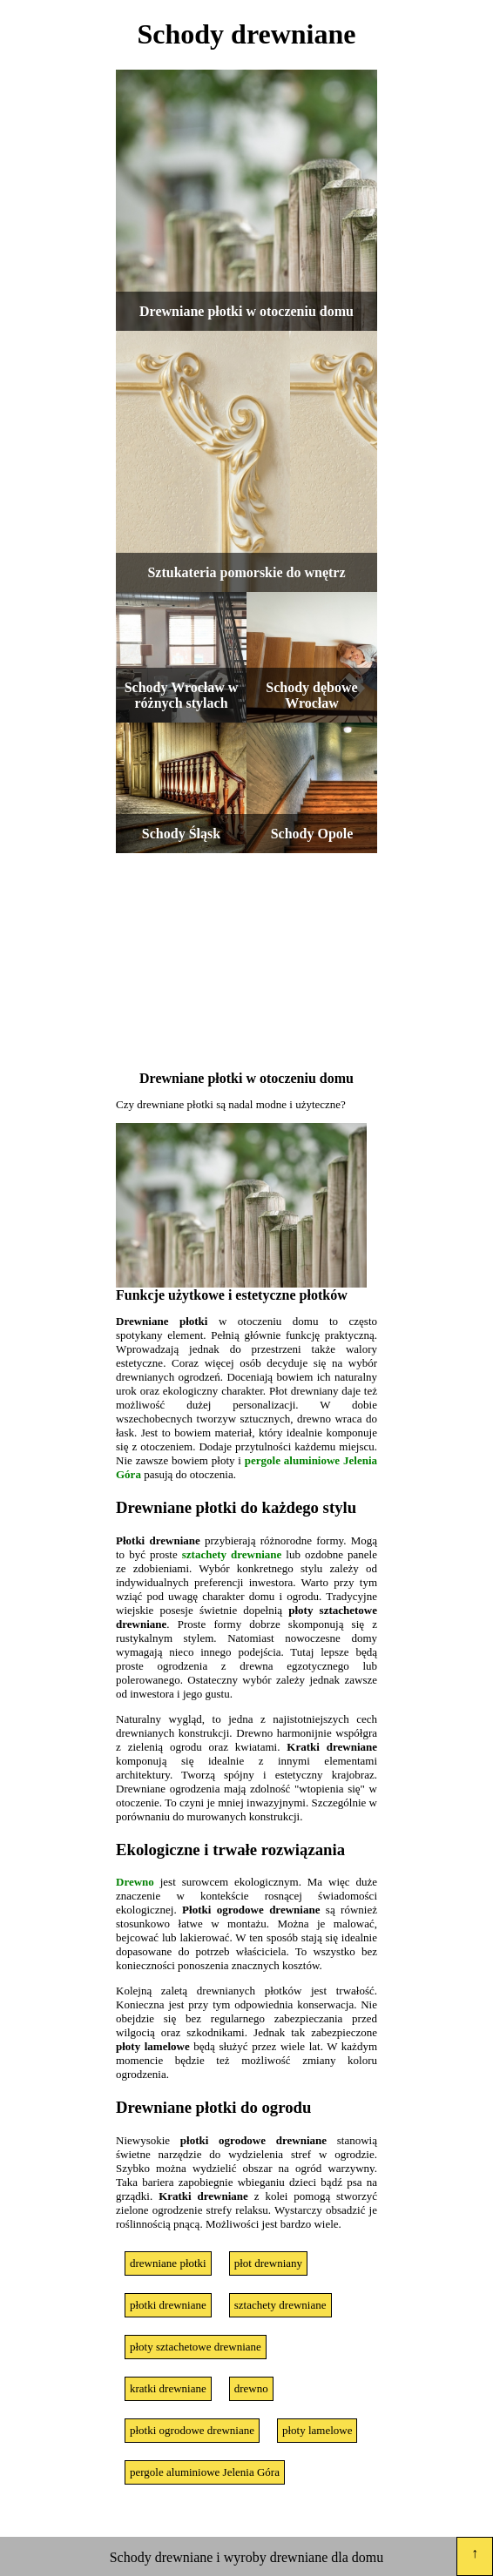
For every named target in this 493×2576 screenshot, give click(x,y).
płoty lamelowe (317, 2430)
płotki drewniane (168, 2304)
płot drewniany (268, 2263)
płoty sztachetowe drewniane (195, 2346)
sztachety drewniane (232, 1554)
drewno (251, 2388)
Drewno (135, 1881)
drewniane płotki (168, 2263)
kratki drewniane (168, 2388)
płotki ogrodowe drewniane (192, 2430)
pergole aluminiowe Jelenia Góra (205, 2471)
